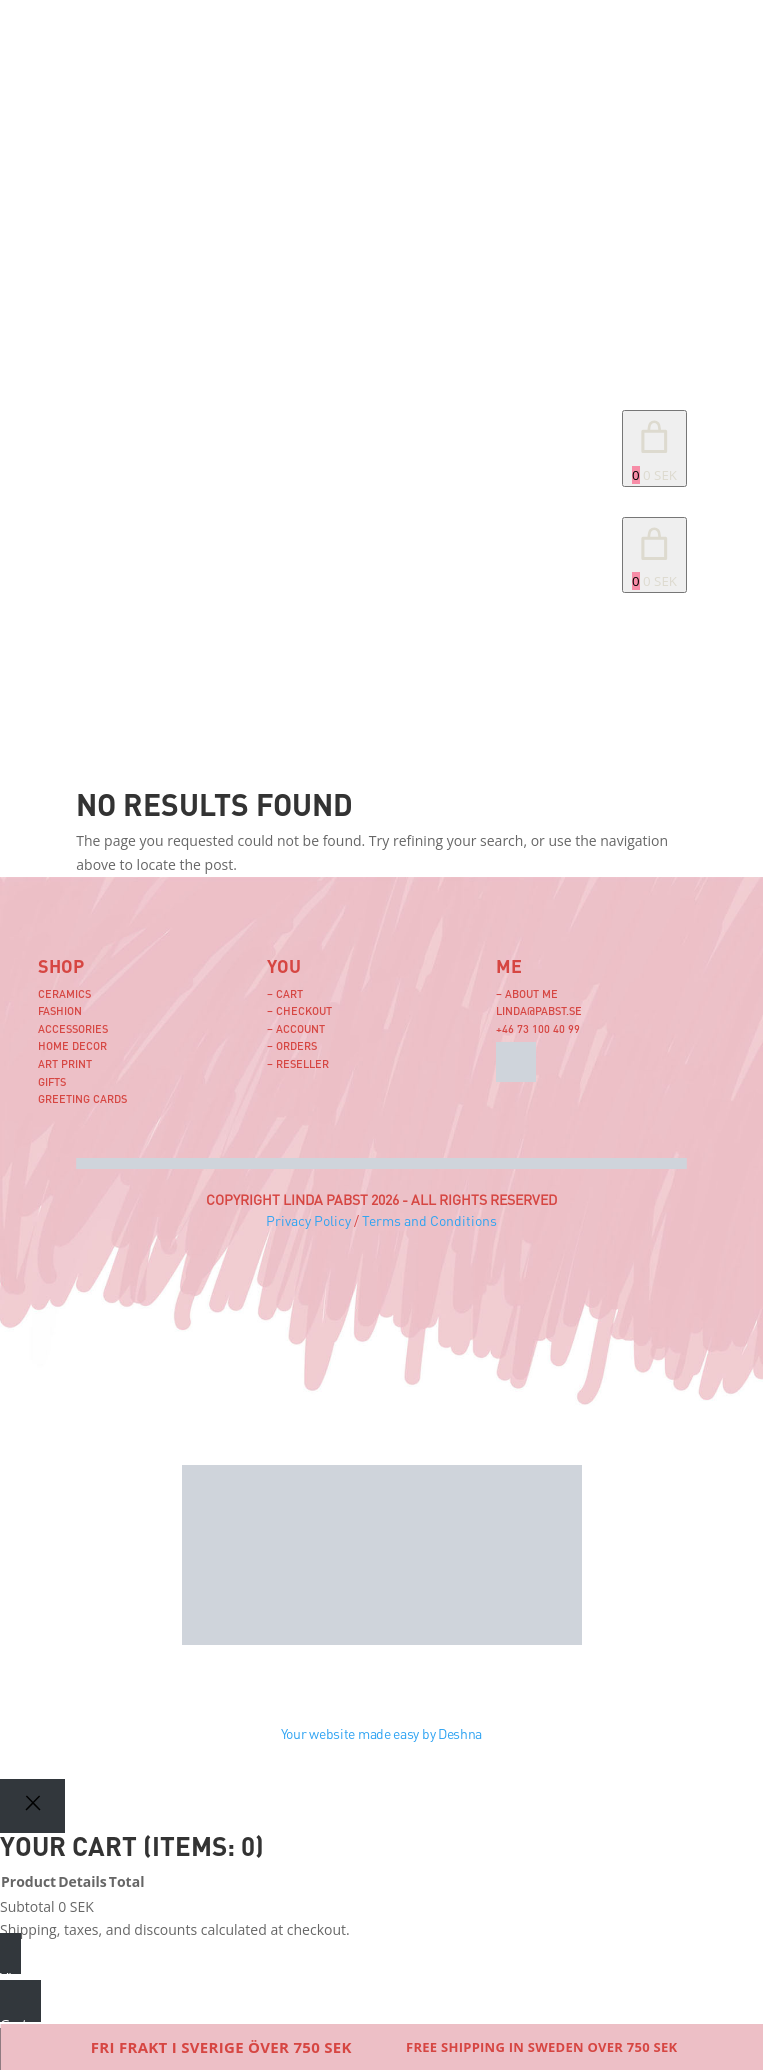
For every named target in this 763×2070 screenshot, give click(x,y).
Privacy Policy (308, 1220)
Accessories (73, 1028)
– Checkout (299, 1010)
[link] (654, 555)
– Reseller (298, 1063)
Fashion (60, 1010)
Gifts (52, 1081)
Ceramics (64, 993)
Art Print (65, 1063)
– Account (296, 1028)
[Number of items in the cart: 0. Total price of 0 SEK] (654, 448)
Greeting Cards (82, 1098)
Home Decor (72, 1045)
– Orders (292, 1045)
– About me (527, 993)
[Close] (32, 1805)
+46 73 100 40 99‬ (538, 1028)
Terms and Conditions (429, 1220)
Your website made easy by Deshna (381, 1733)
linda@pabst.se (539, 1010)
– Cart (285, 993)
